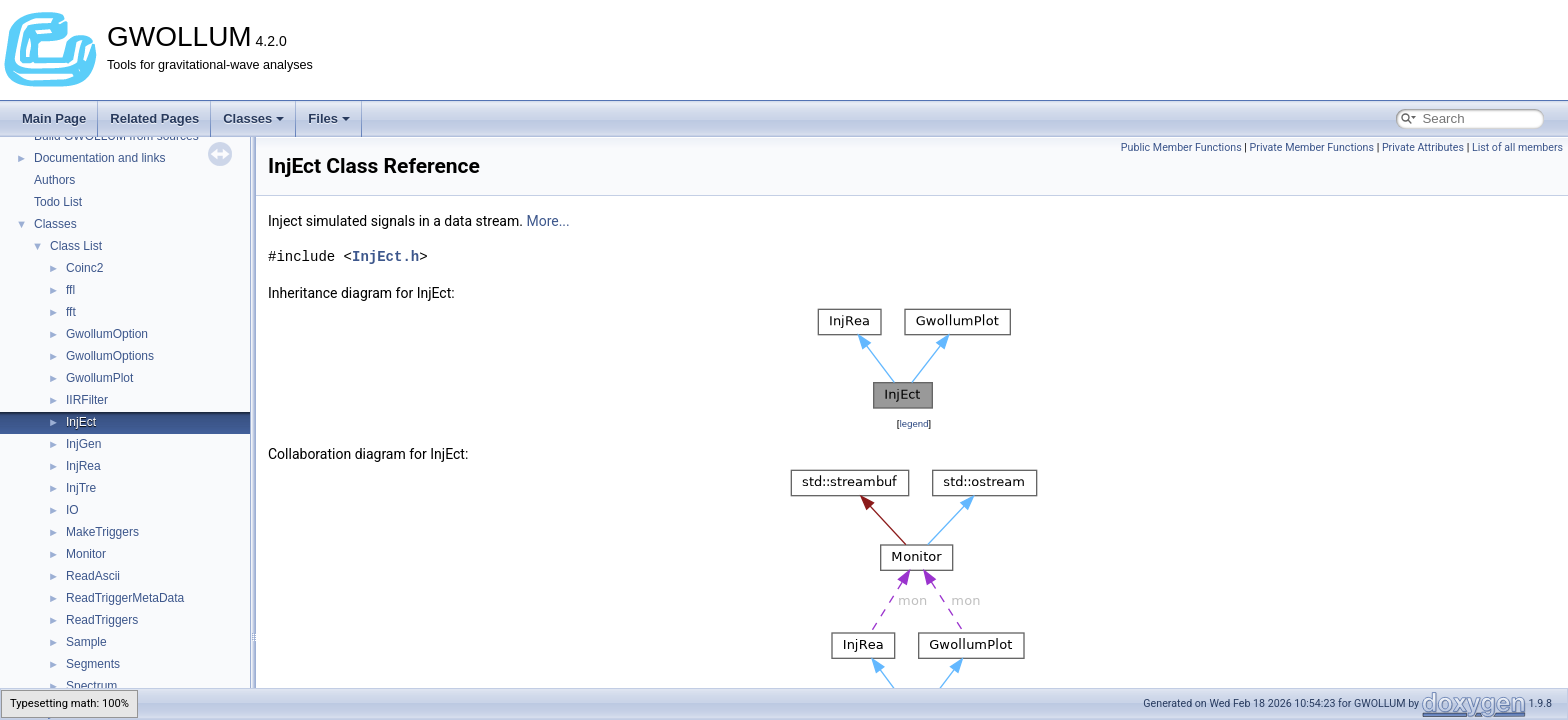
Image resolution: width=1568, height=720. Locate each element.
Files (329, 118)
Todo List (58, 202)
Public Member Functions (1181, 147)
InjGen (83, 444)
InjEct (81, 422)
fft (71, 312)
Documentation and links (99, 158)
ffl (70, 290)
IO (72, 510)
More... (547, 221)
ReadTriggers (102, 620)
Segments (93, 664)
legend (913, 423)
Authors (54, 180)
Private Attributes (1423, 147)
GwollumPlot (99, 378)
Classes (253, 118)
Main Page (54, 118)
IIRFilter (87, 400)
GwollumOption (107, 334)
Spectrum (91, 686)
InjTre (81, 488)
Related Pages (154, 118)
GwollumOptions (110, 356)
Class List (76, 246)
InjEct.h (385, 256)
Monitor (86, 554)
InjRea (83, 466)
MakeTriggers (102, 532)
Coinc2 (84, 268)
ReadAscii (93, 576)
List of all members (1517, 147)
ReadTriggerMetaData (125, 598)
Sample (86, 642)
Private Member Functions (1312, 147)
